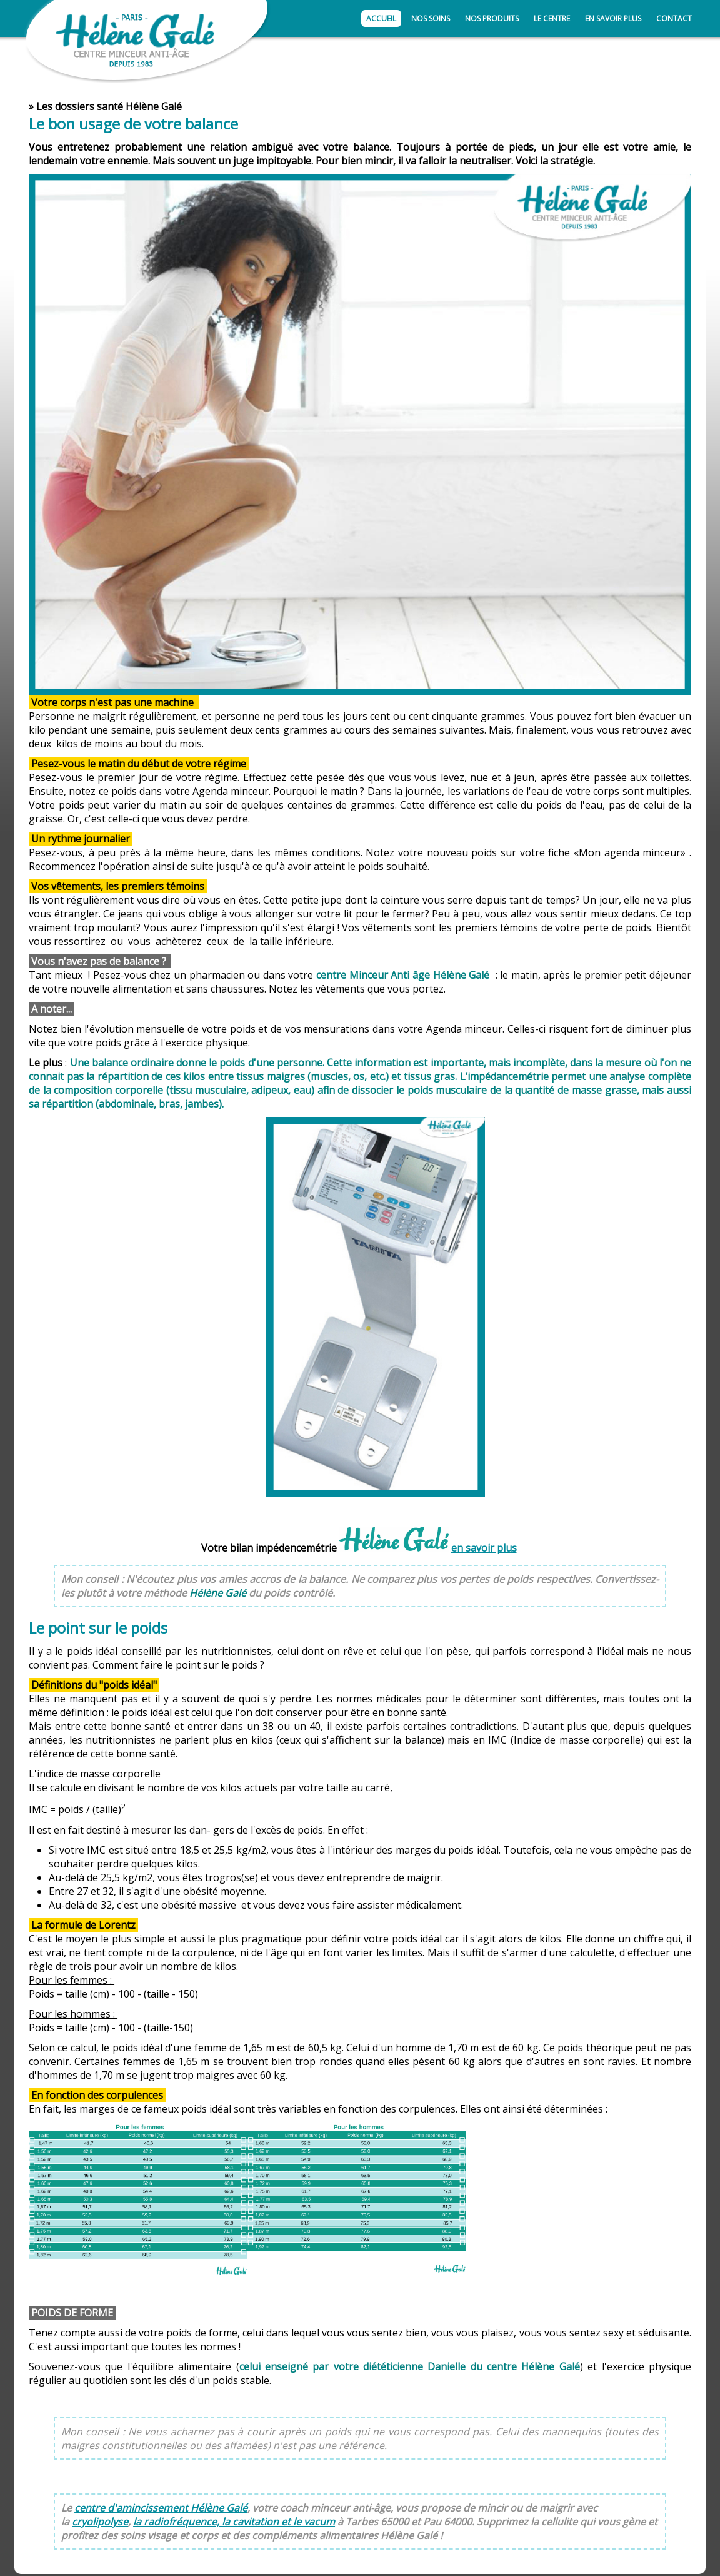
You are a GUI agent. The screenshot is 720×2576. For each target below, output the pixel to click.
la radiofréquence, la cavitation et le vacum (234, 2521)
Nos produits (492, 18)
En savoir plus (613, 18)
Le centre (552, 18)
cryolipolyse (100, 2521)
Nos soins (430, 18)
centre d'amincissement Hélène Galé (161, 2508)
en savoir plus (484, 1548)
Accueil (381, 18)
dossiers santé (89, 106)
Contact (674, 18)
